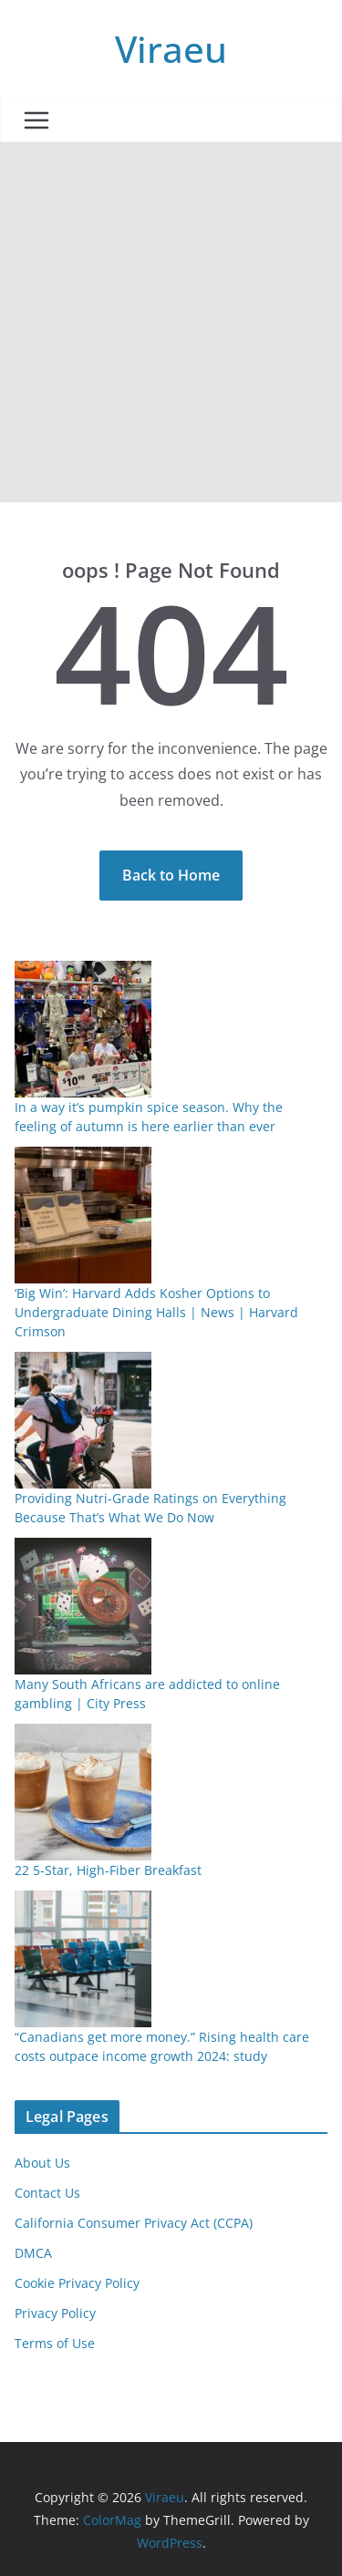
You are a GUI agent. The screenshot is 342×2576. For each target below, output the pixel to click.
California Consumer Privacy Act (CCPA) (134, 2222)
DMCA (33, 2253)
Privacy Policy (55, 2313)
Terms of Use (55, 2343)
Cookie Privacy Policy (77, 2283)
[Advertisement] (171, 322)
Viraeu (171, 49)
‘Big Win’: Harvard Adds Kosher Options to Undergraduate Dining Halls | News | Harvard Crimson (156, 1312)
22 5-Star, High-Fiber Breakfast (108, 1870)
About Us (42, 2162)
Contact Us (47, 2192)
